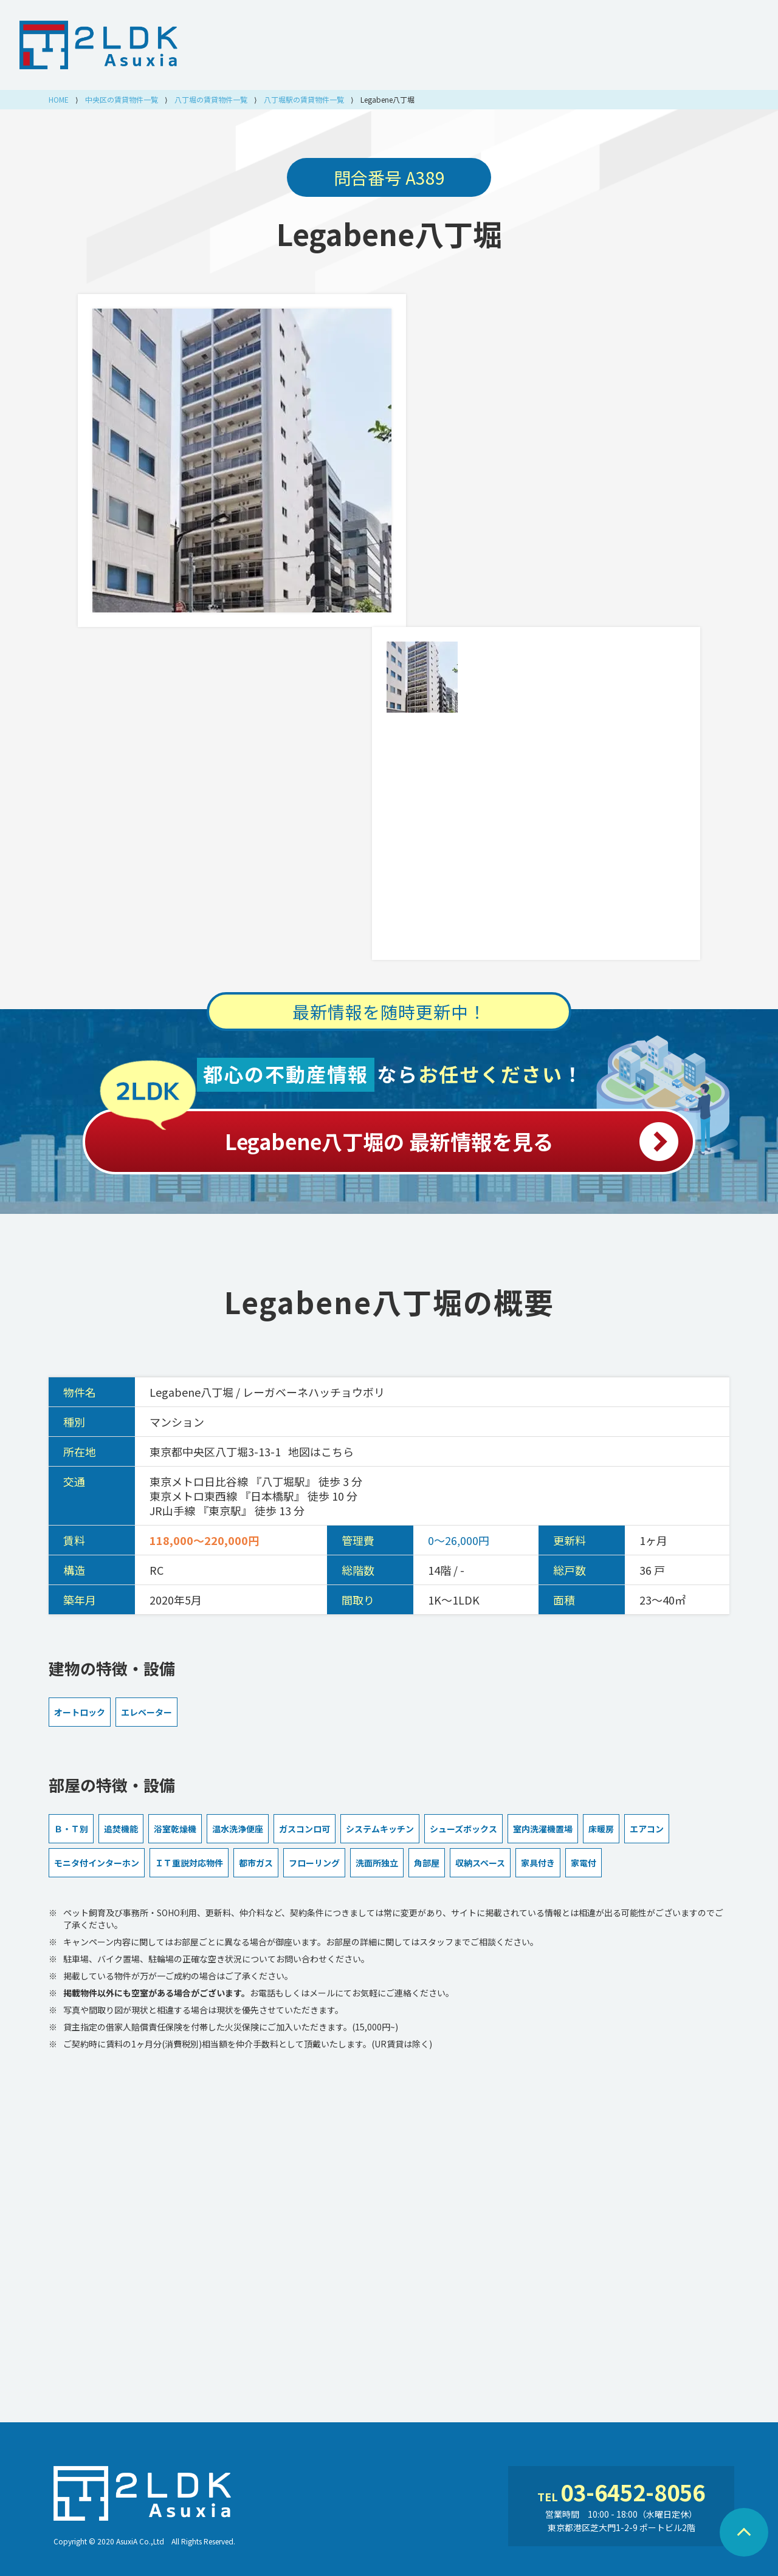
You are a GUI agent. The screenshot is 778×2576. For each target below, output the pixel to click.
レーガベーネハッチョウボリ (314, 1392)
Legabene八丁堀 (389, 233)
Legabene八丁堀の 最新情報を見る (389, 1135)
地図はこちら (321, 1451)
